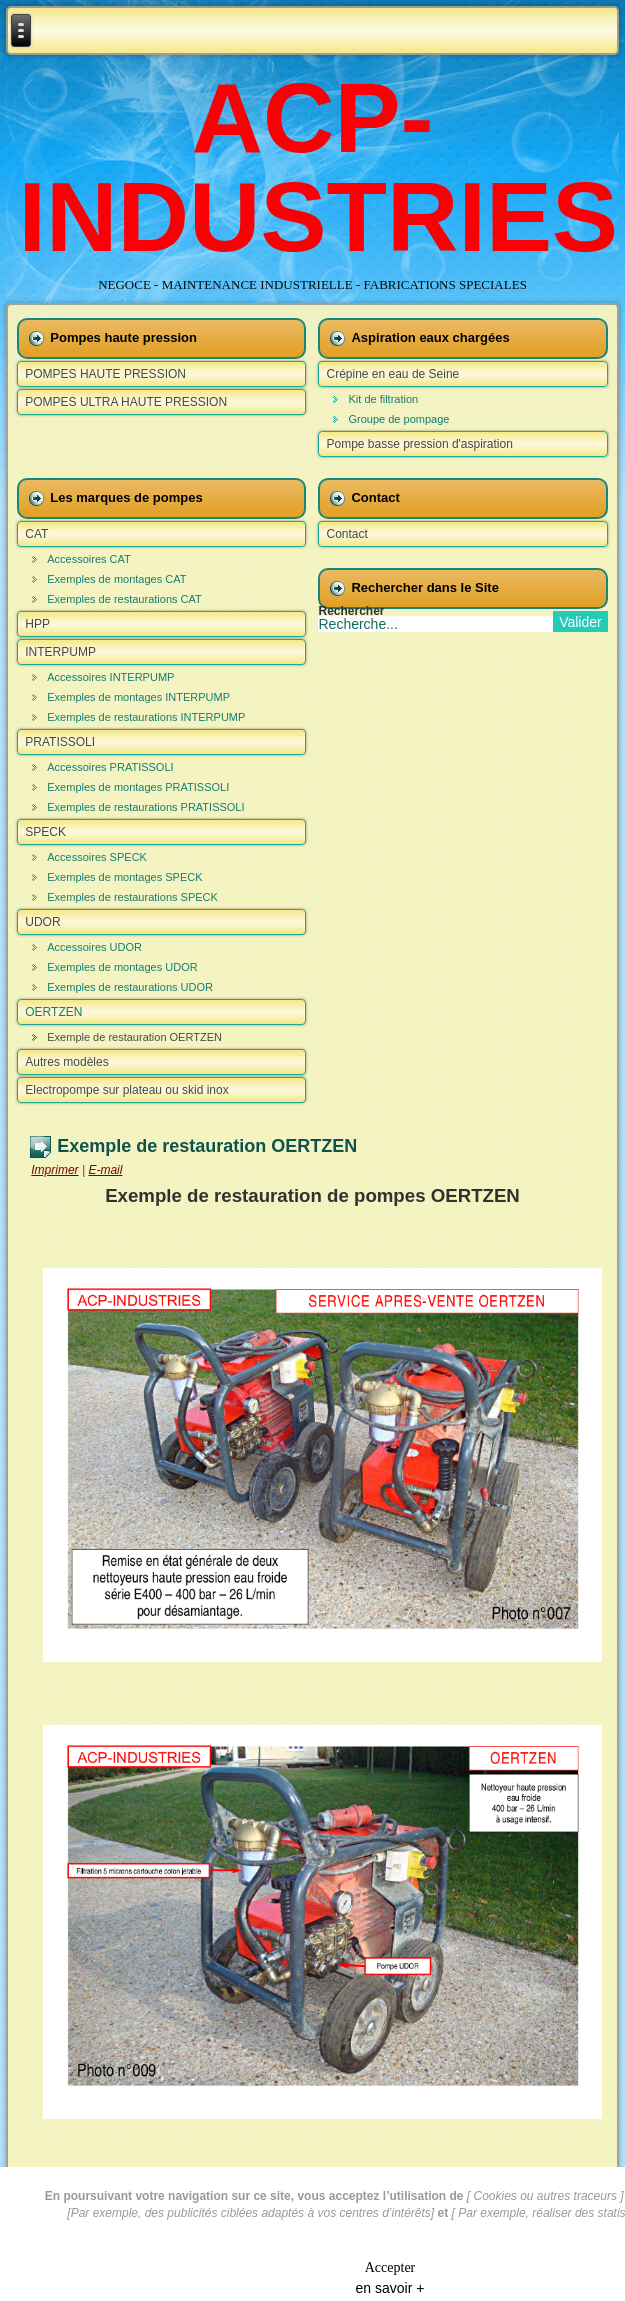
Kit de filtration (383, 399)
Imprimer (54, 1170)
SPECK (45, 832)
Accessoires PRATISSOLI (110, 767)
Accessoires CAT (89, 559)
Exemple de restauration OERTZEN (134, 1037)
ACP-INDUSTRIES (319, 167)
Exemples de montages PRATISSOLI (138, 787)
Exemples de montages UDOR (122, 967)
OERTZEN (53, 1012)
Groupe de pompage (398, 419)
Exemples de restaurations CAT (124, 599)
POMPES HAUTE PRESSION (105, 374)
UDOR (42, 922)
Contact (346, 534)
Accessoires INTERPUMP (110, 677)
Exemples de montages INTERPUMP (138, 697)
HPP (37, 624)
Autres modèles (66, 1062)
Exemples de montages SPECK (124, 877)
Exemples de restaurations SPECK (132, 897)
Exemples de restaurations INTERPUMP (146, 717)
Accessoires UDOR (94, 947)
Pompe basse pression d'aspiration (419, 444)
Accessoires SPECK (97, 857)
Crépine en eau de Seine (392, 374)
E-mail (105, 1170)
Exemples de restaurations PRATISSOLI (145, 807)
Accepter (390, 2265)
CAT (36, 534)
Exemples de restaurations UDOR (130, 987)
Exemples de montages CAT (116, 579)
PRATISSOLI (60, 742)
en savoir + (390, 2285)
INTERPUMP (60, 652)
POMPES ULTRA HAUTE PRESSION (126, 402)
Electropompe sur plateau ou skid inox (126, 1090)
